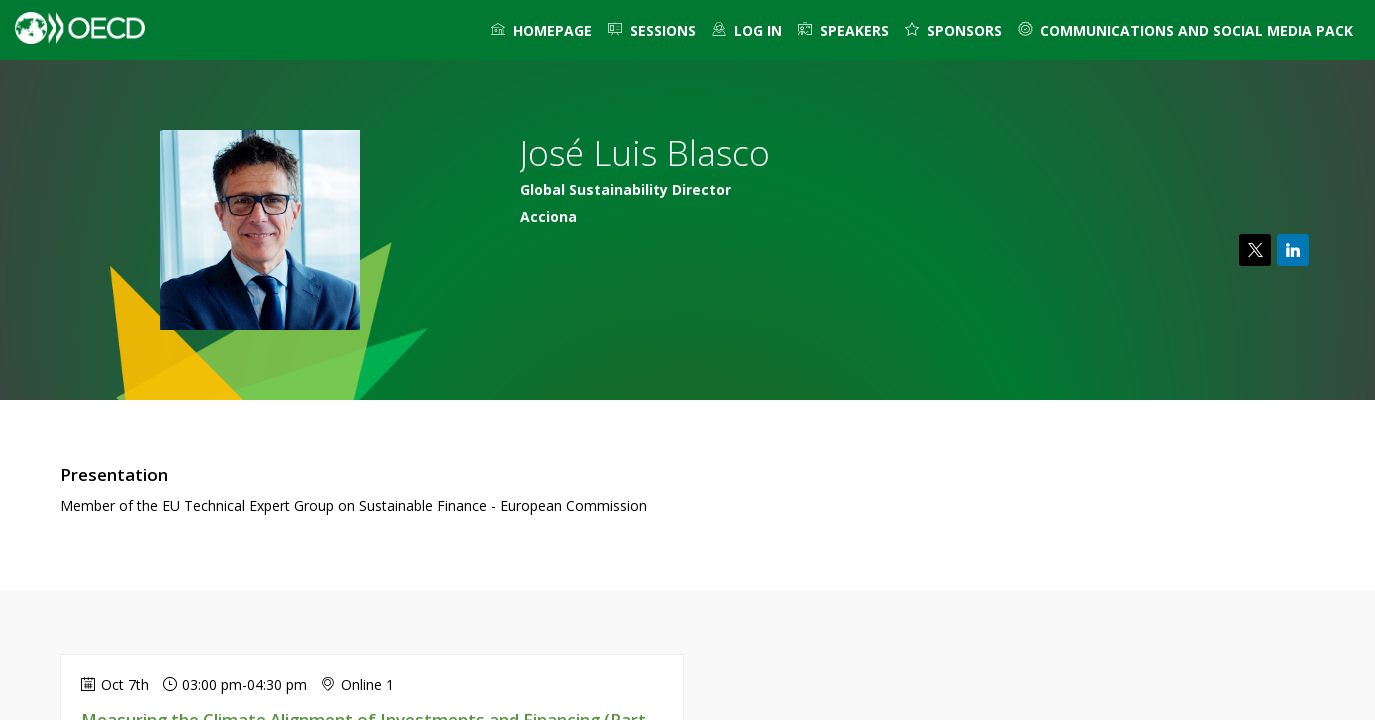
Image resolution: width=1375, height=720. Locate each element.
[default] (747, 30)
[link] (541, 30)
